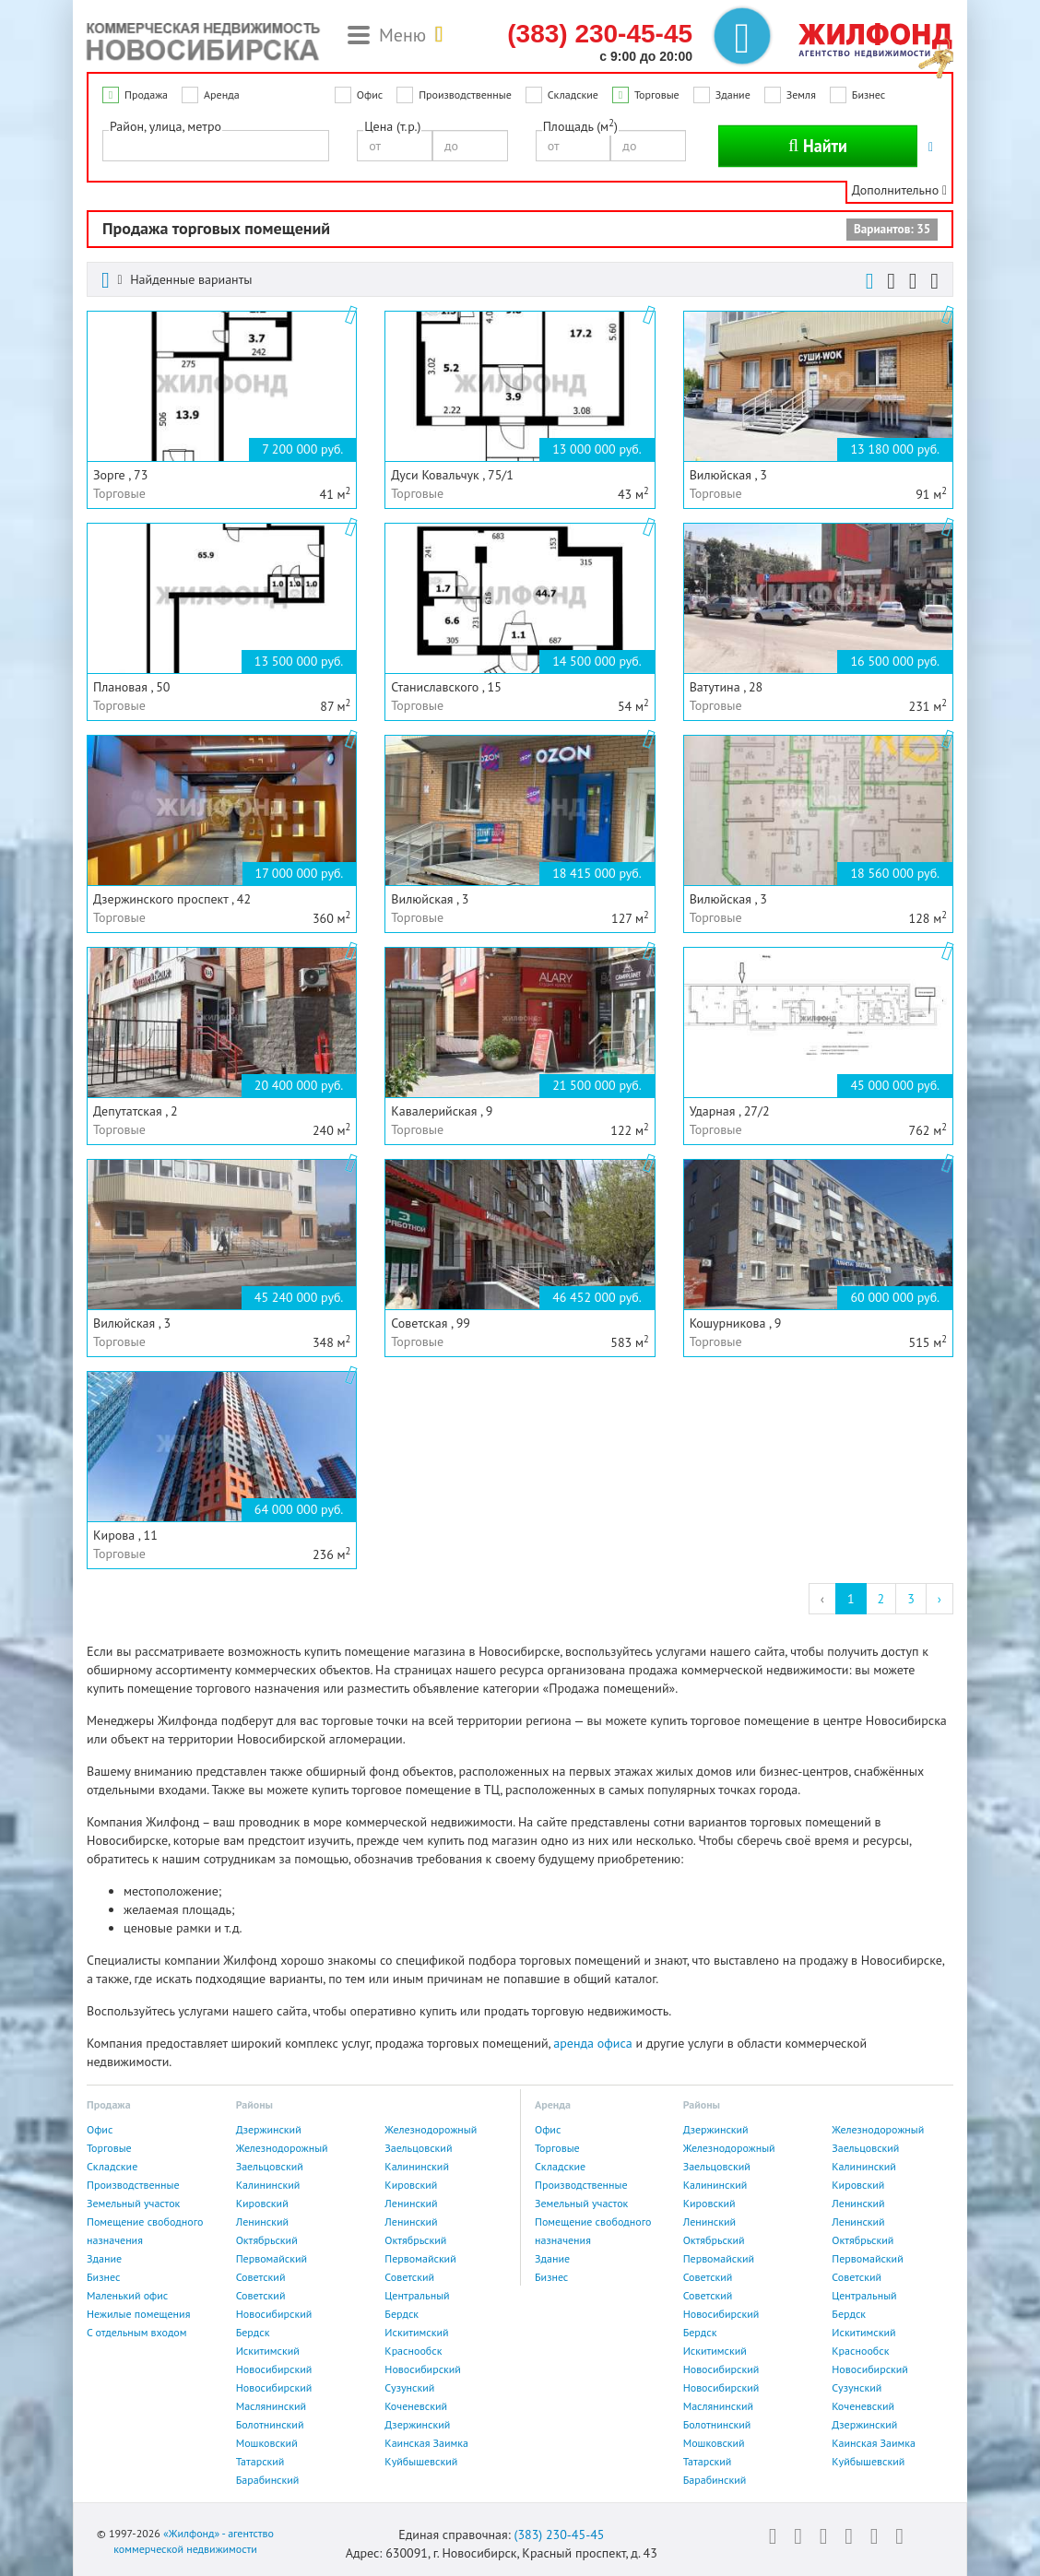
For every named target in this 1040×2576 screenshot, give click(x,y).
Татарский (260, 2461)
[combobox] (215, 145)
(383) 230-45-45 (559, 2534)
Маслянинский (271, 2406)
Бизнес (868, 94)
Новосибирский (274, 2314)
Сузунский (409, 2387)
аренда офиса (592, 2043)
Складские (573, 94)
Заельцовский (418, 2148)
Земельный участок (133, 2203)
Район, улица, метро (165, 126)
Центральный (416, 2295)
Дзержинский (268, 2129)
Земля (801, 94)
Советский (261, 2277)
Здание (732, 94)
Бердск (401, 2314)
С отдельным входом (137, 2332)
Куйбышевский (420, 2461)
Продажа (146, 94)
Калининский (416, 2166)
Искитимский (416, 2332)
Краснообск (413, 2350)
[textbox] (113, 145)
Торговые (657, 94)
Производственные (465, 94)
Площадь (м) (580, 126)
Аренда (222, 94)
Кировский (410, 2185)
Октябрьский (267, 2240)
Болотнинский (270, 2424)
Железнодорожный (430, 2129)
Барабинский (268, 2480)
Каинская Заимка (426, 2443)
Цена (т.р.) (392, 126)
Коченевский (415, 2406)
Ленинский (410, 2203)
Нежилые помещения (138, 2314)
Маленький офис (127, 2295)
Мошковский (267, 2443)
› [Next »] (939, 1598)
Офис (370, 94)
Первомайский (271, 2258)
